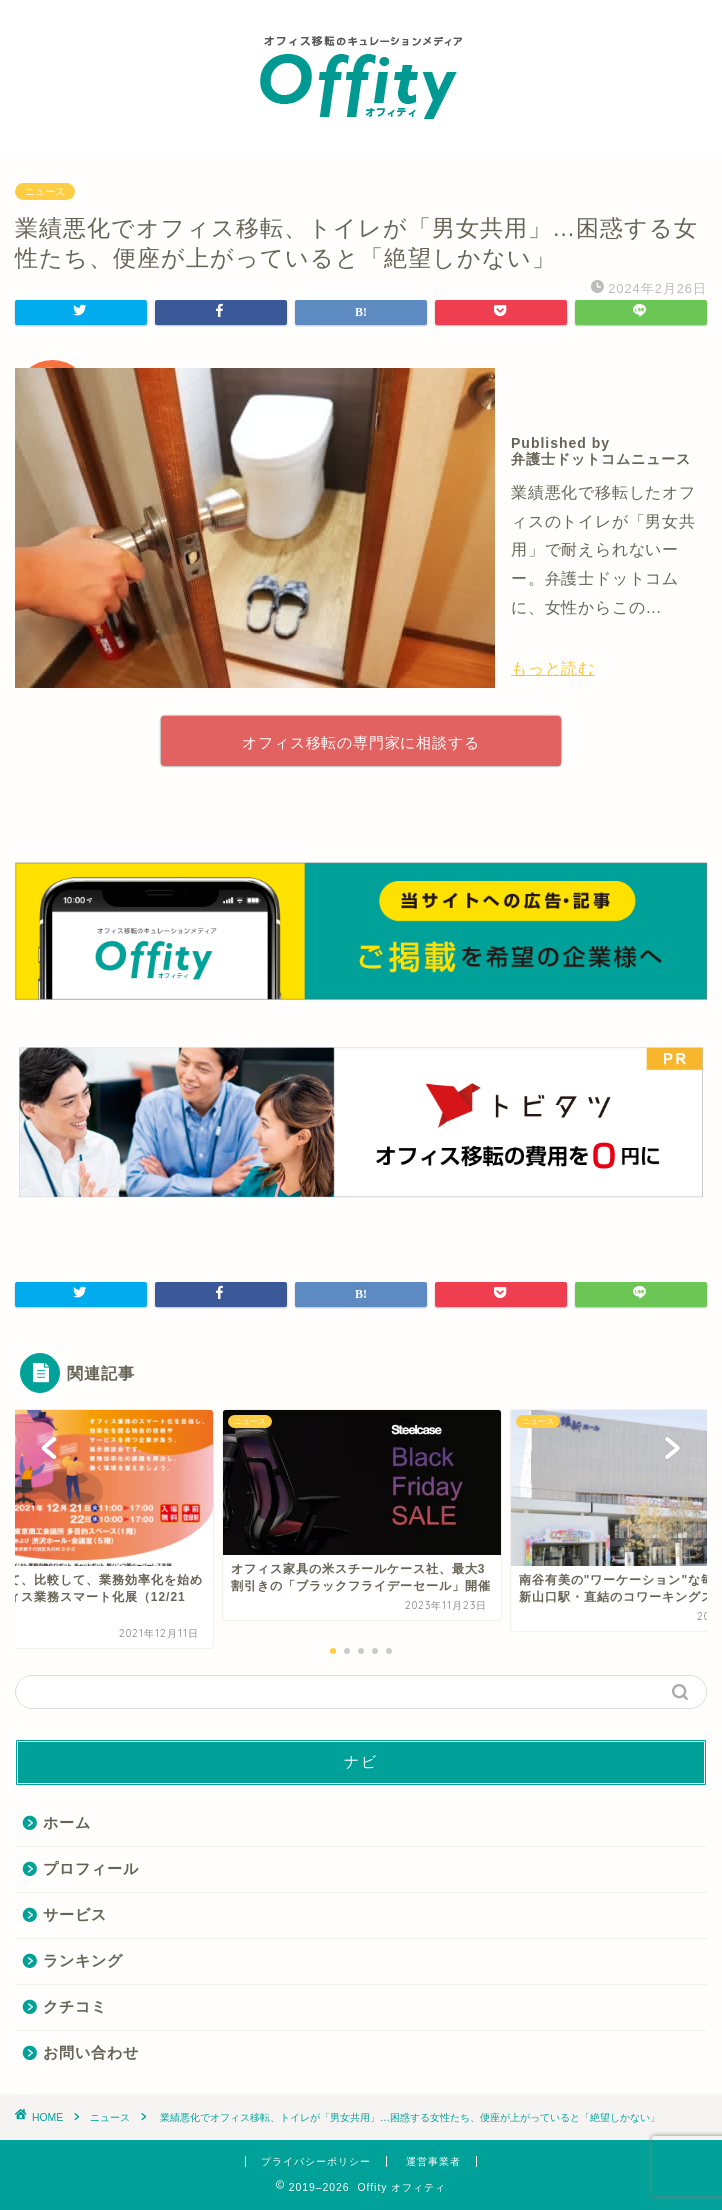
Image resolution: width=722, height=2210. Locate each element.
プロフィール (91, 1868)
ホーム (67, 1822)
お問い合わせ (91, 2052)
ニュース (45, 191)
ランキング (83, 1960)
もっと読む (553, 668)
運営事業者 (433, 2161)
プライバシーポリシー (316, 2161)
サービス (75, 1914)
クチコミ (75, 2006)
